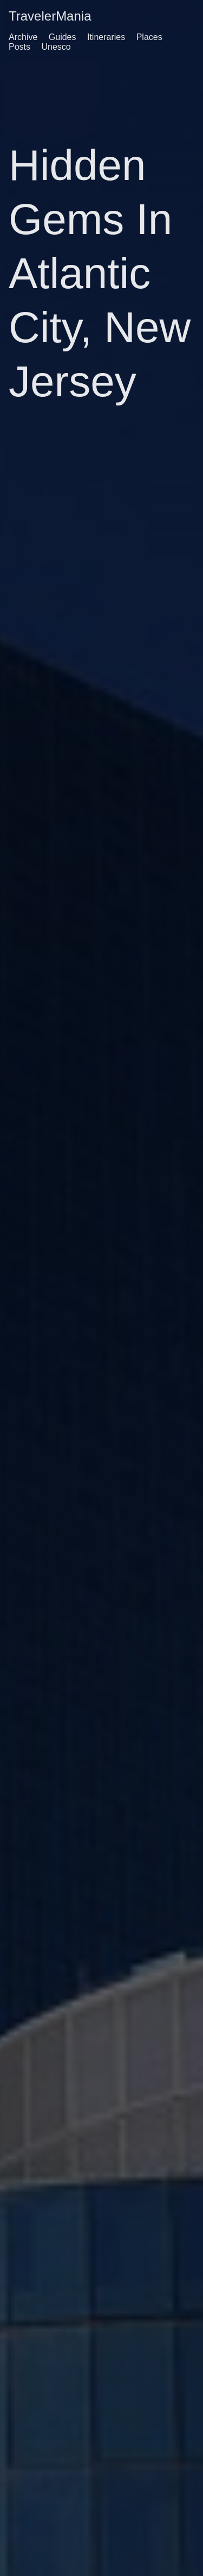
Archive (23, 37)
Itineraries (106, 37)
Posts (19, 46)
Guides (62, 37)
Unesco (55, 46)
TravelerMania (50, 16)
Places (149, 37)
